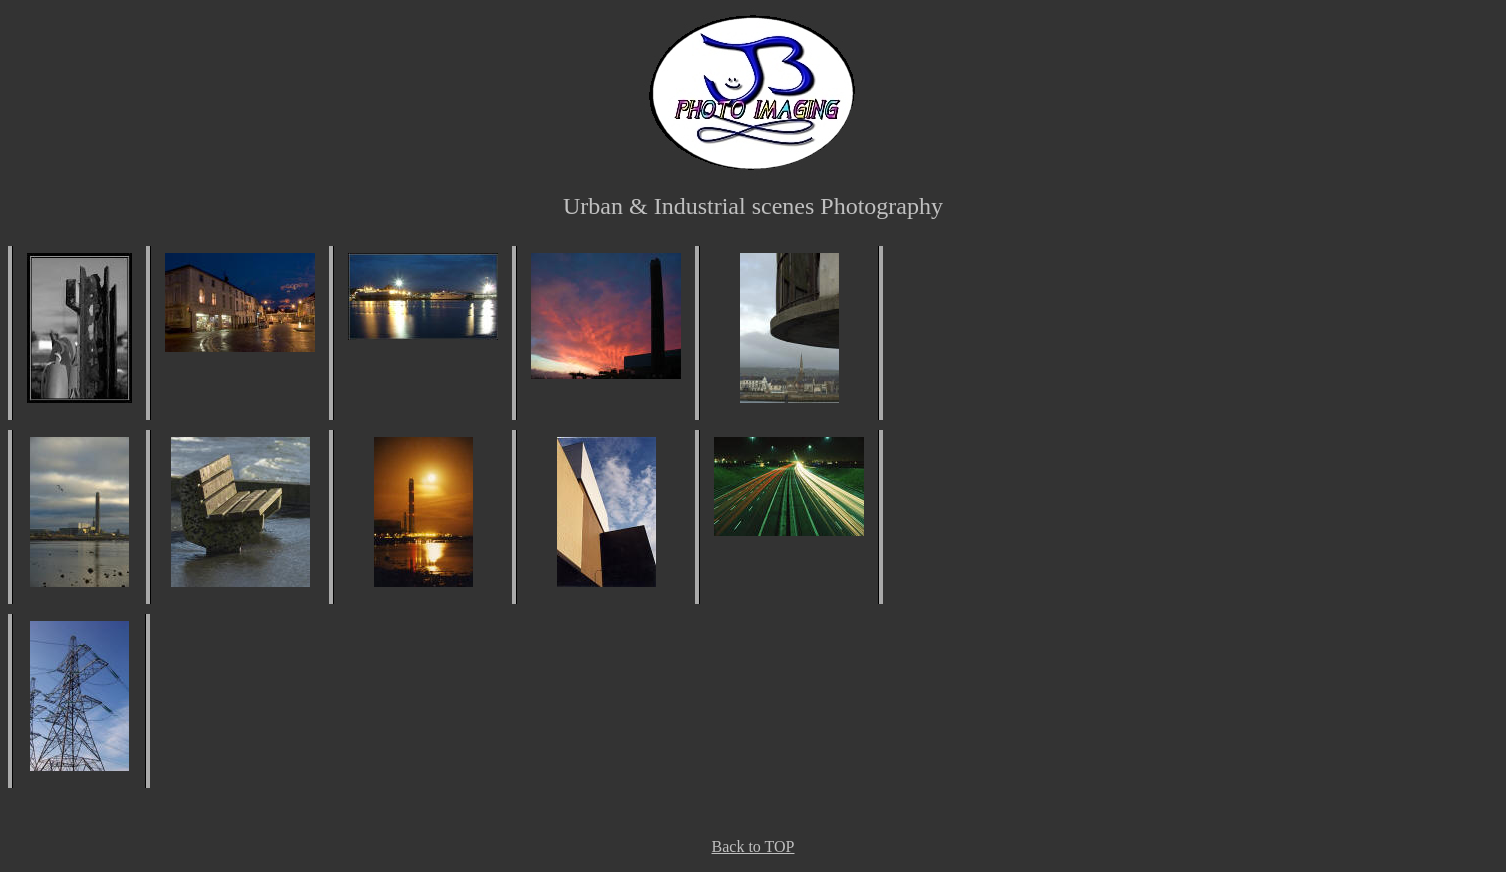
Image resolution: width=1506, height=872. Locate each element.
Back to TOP (753, 846)
